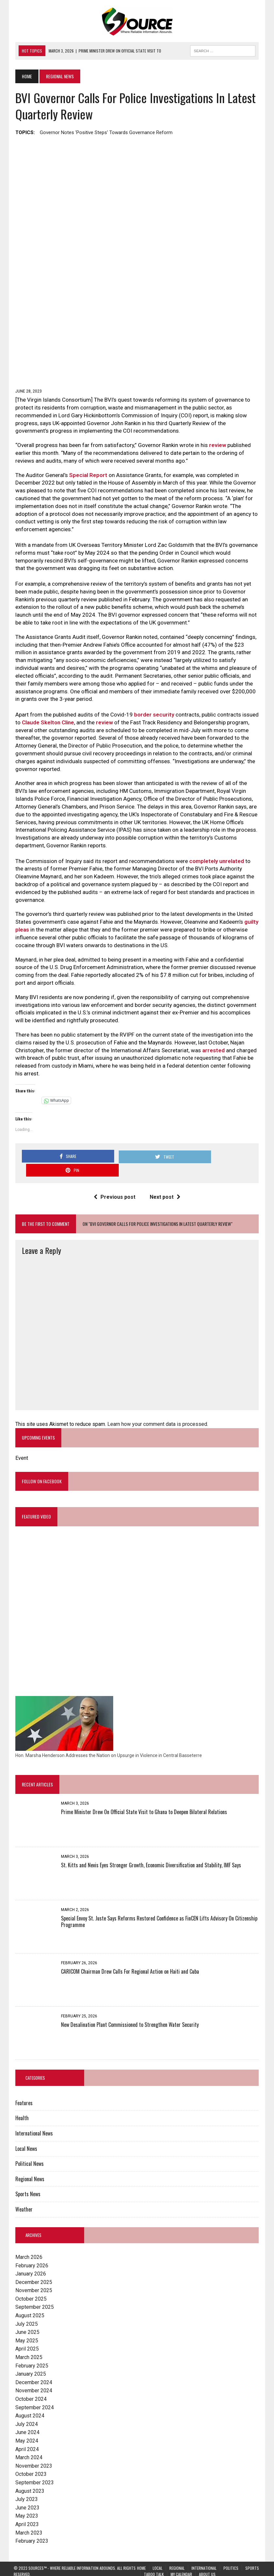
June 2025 (26, 2315)
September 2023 (33, 2465)
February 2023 (30, 2524)
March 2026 (27, 2240)
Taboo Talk (154, 2557)
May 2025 (25, 2323)
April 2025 (25, 2332)
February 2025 (30, 2348)
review (215, 448)
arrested (212, 1045)
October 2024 (29, 2382)
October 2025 (29, 2281)
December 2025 (32, 2265)
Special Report (87, 478)
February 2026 (30, 2248)
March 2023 (27, 2515)
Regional (177, 2550)
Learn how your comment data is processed (156, 1405)
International (204, 2550)
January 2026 (29, 2256)
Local (157, 2550)
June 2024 (26, 2415)
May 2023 (25, 2498)
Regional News (28, 2162)
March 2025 (27, 2340)
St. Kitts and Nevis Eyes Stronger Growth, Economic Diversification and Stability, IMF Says (149, 1848)
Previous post (114, 1178)
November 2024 (32, 2373)
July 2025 (25, 2307)
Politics (230, 2550)
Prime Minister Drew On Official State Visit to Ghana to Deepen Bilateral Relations (142, 1794)
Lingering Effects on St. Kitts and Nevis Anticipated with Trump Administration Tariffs (201, 2566)
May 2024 (25, 2423)
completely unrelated (215, 864)
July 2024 (25, 2407)
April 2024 (25, 2432)
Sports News (26, 2177)
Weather (22, 2192)
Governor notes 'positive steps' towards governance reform (104, 132)
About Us (207, 2557)
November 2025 (32, 2273)
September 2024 (33, 2390)
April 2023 (25, 2507)
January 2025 (29, 2356)
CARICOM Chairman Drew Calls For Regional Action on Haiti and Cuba (128, 1954)
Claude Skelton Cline (46, 725)
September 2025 (33, 2290)
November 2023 (32, 2448)
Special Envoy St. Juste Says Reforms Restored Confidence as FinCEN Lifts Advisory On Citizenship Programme (157, 1904)
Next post (165, 1178)
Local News (25, 2131)
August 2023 (28, 2474)
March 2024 (27, 2440)
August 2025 (28, 2298)
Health (20, 2101)
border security (152, 717)
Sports (252, 2550)
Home (141, 2550)
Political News (28, 2146)
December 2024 (32, 2365)
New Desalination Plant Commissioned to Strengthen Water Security (128, 2007)
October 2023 (29, 2457)
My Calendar (181, 2557)
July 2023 (25, 2482)
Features (22, 2086)
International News (32, 2116)
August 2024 (28, 2398)
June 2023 (26, 2490)
